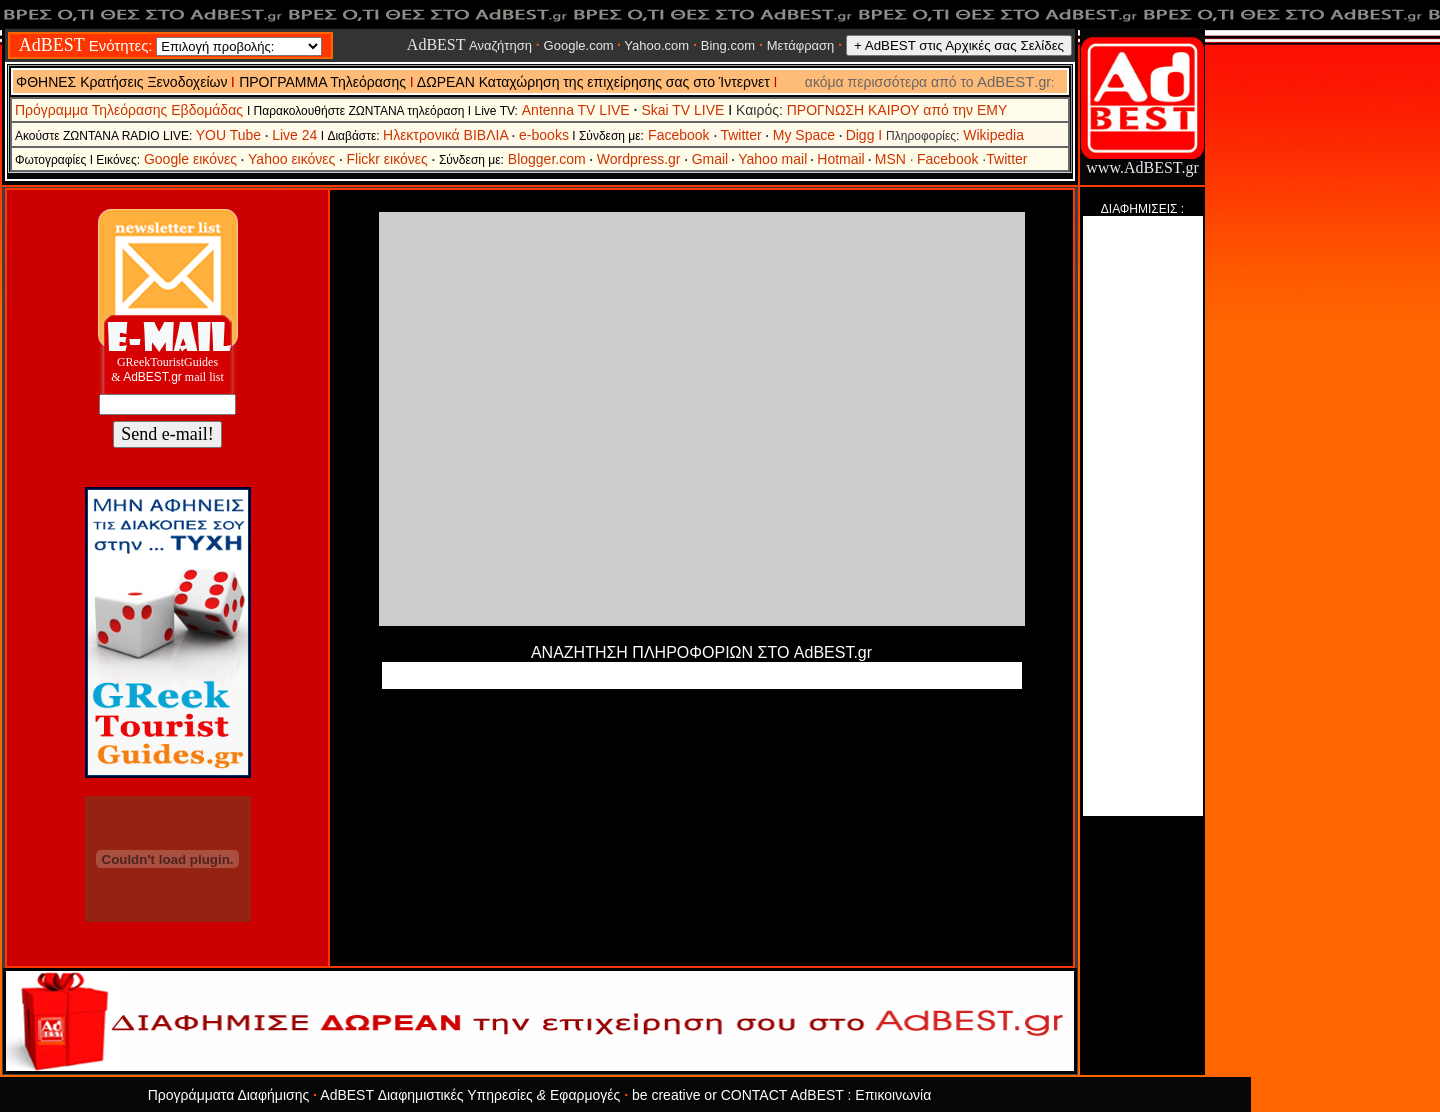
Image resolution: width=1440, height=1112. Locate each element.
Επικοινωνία (893, 1095)
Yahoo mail (772, 159)
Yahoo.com (655, 45)
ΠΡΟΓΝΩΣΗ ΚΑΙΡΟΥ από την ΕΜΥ (897, 110)
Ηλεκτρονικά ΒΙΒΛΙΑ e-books (476, 135)
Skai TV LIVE (682, 110)
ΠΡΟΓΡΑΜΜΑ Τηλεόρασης (322, 82)
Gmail (710, 159)
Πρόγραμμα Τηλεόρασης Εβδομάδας (131, 110)
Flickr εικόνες (388, 159)
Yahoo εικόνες (291, 159)
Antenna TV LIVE (576, 110)
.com (570, 159)
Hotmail (840, 159)
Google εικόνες (192, 159)
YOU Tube (234, 135)
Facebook (678, 135)
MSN (894, 159)
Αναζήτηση (469, 45)
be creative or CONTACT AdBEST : (743, 1095)
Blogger (531, 159)
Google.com (579, 45)
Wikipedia (993, 135)
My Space (806, 135)
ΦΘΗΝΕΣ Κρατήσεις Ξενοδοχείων (121, 82)
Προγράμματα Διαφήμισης (230, 1095)
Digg (860, 135)
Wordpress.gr (639, 159)
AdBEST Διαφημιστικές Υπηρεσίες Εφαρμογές (472, 1095)
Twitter (746, 135)
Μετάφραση (801, 45)
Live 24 (294, 135)
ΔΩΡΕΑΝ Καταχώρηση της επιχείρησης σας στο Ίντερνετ (596, 82)
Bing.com (728, 45)
